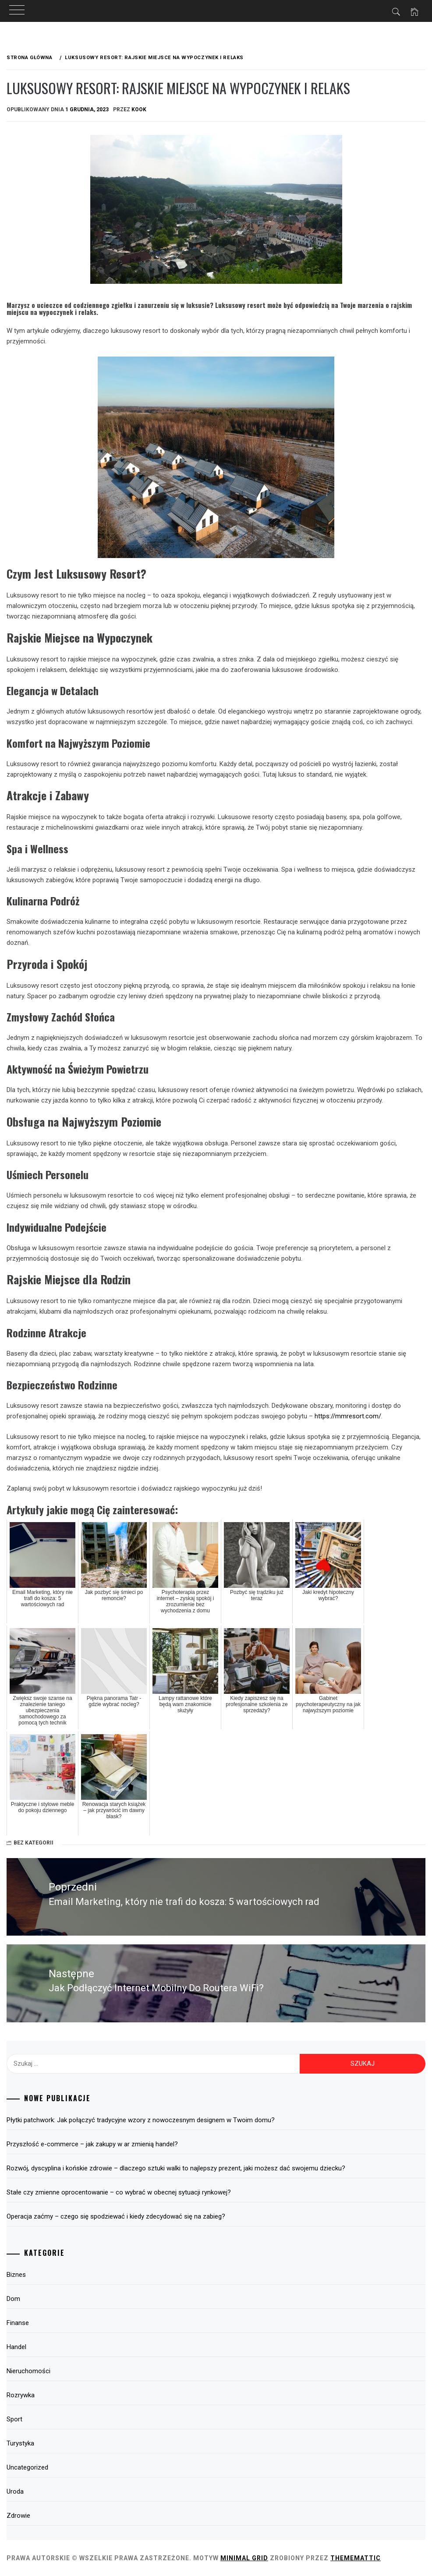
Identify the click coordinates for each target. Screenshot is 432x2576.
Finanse (18, 2323)
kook (138, 109)
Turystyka (20, 2443)
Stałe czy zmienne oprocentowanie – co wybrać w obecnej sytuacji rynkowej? (119, 2192)
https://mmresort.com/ (348, 1416)
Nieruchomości (28, 2371)
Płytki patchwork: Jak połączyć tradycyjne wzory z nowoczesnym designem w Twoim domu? (141, 2120)
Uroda (15, 2491)
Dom (13, 2299)
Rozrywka (21, 2395)
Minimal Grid (244, 2558)
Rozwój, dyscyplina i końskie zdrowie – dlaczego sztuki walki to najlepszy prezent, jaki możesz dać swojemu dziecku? (176, 2168)
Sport (14, 2419)
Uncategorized (27, 2467)
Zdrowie (18, 2515)
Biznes (16, 2275)
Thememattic (355, 2558)
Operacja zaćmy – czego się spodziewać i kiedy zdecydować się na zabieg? (116, 2216)
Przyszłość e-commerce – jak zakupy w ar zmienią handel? (92, 2144)
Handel (16, 2347)
